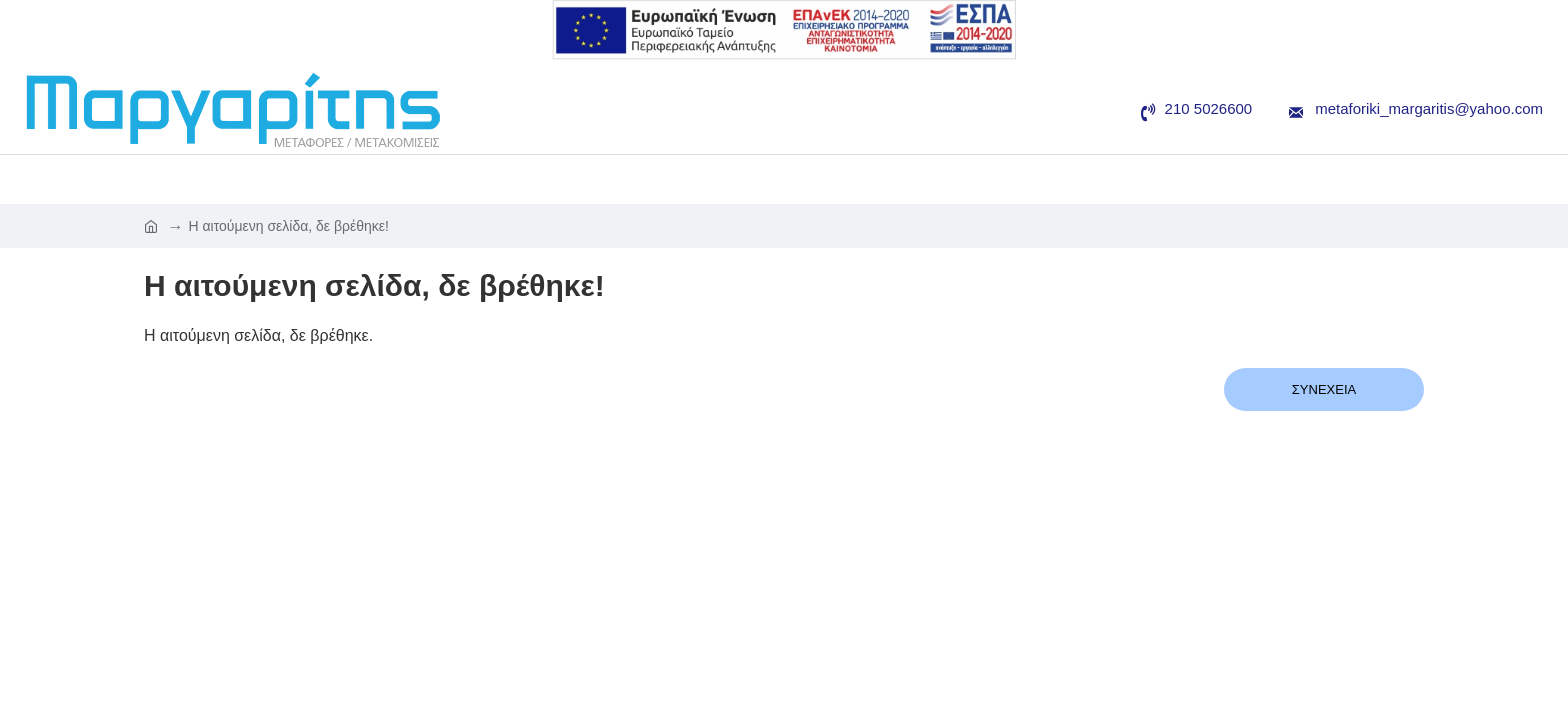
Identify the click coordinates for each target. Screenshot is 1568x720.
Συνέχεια (1324, 389)
